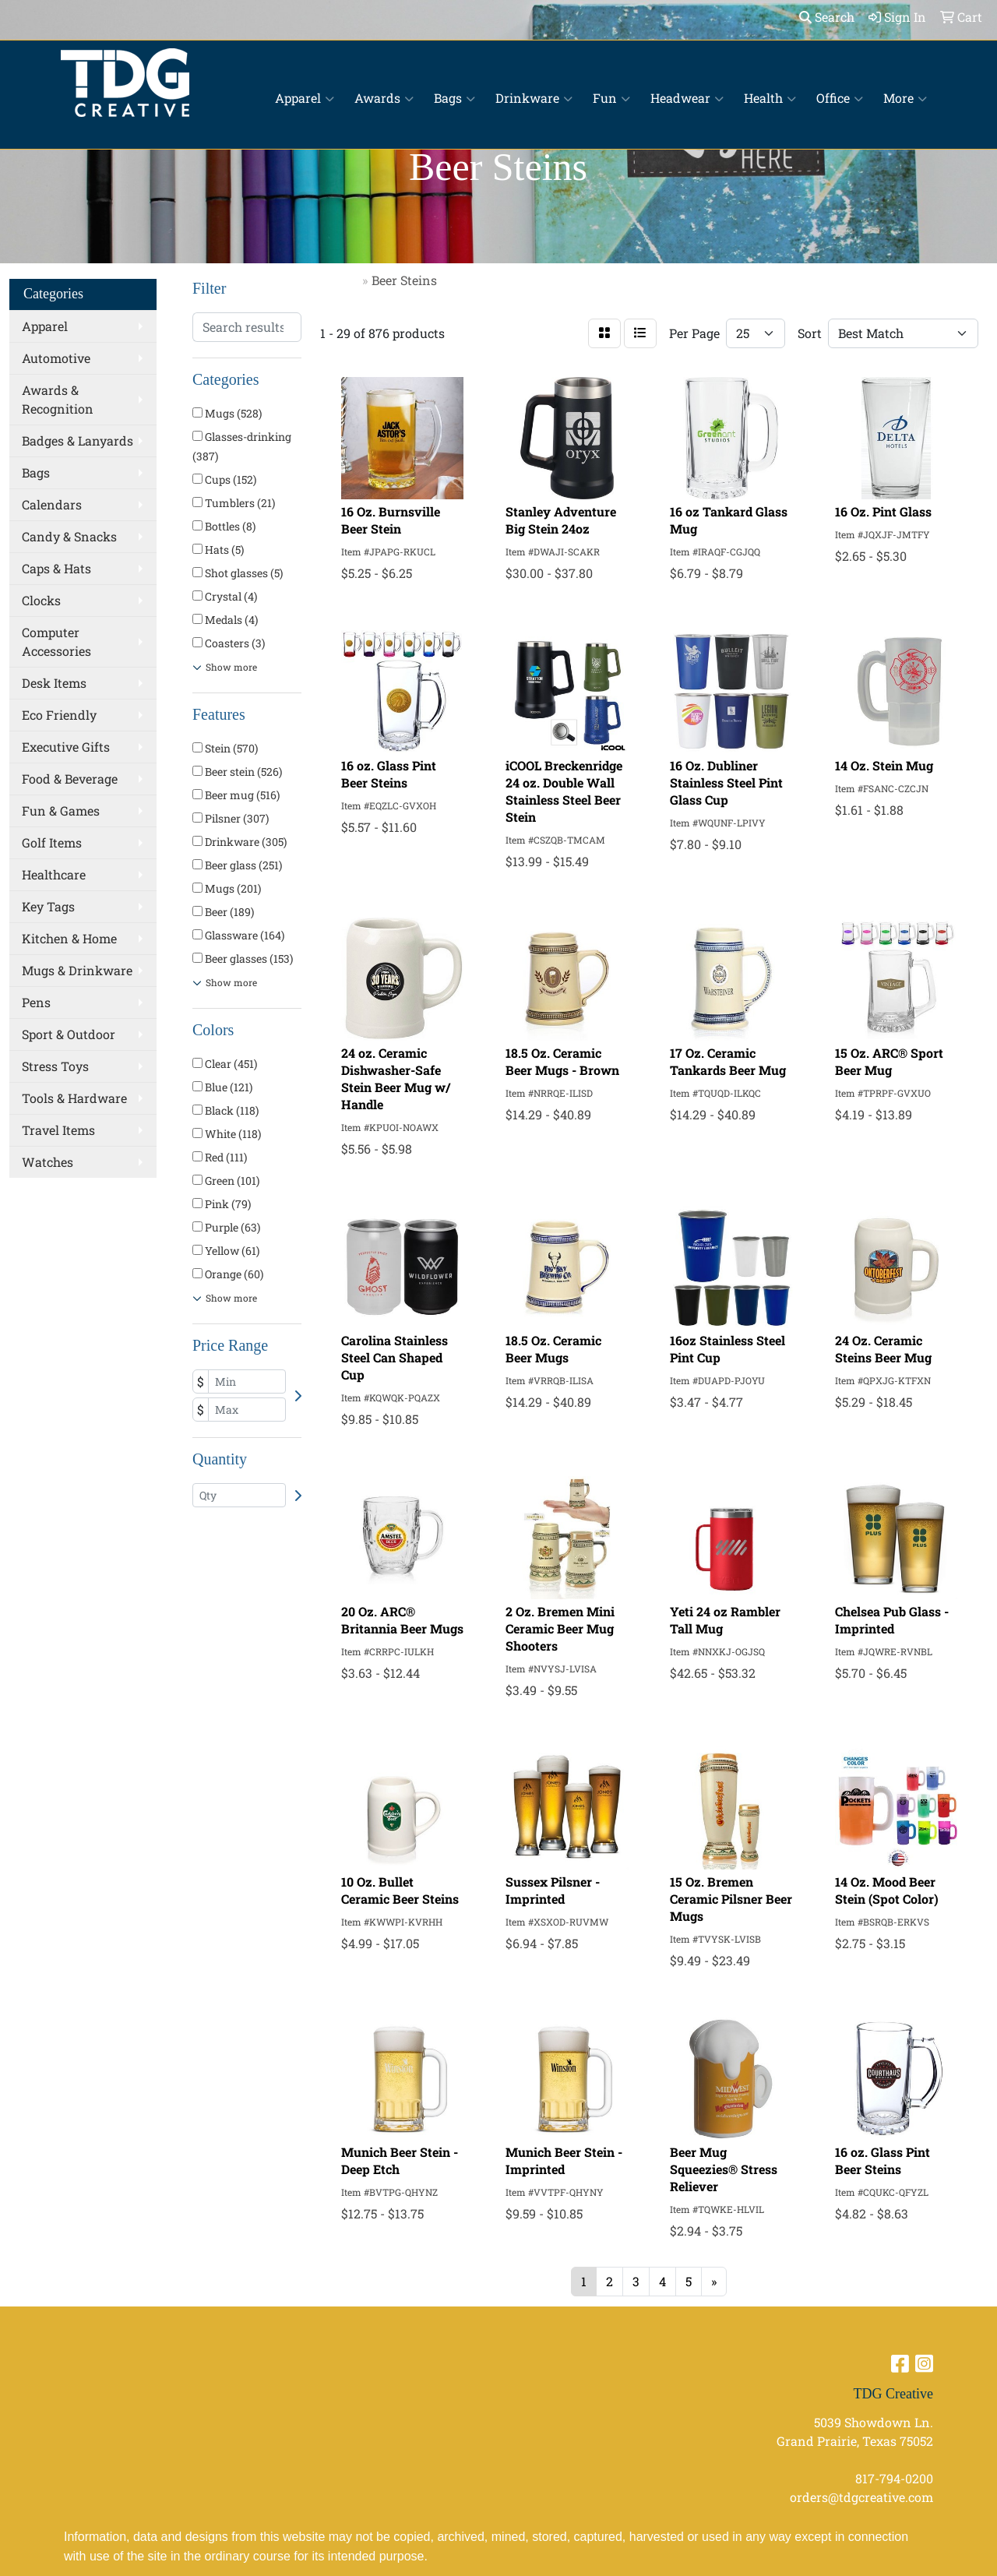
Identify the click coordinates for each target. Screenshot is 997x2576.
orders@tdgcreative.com (861, 2497)
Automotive (56, 358)
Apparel (304, 98)
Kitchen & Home (69, 938)
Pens (36, 1002)
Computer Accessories (56, 641)
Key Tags (48, 906)
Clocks (41, 600)
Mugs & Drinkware (77, 970)
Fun (611, 98)
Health (770, 98)
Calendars (52, 504)
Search (826, 17)
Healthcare (54, 874)
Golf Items (52, 842)
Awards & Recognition (57, 399)
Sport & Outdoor (68, 1034)
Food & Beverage (70, 778)
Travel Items (58, 1130)
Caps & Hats (56, 568)
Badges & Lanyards (77, 440)
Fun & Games (61, 810)
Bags (454, 98)
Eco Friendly (59, 715)
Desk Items (54, 683)
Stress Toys (55, 1066)
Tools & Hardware (74, 1098)
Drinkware (533, 98)
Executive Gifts (66, 746)
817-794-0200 (894, 2478)
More (905, 98)
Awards (384, 98)
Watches (47, 1162)
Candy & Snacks (69, 536)
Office (839, 98)
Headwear (687, 98)
